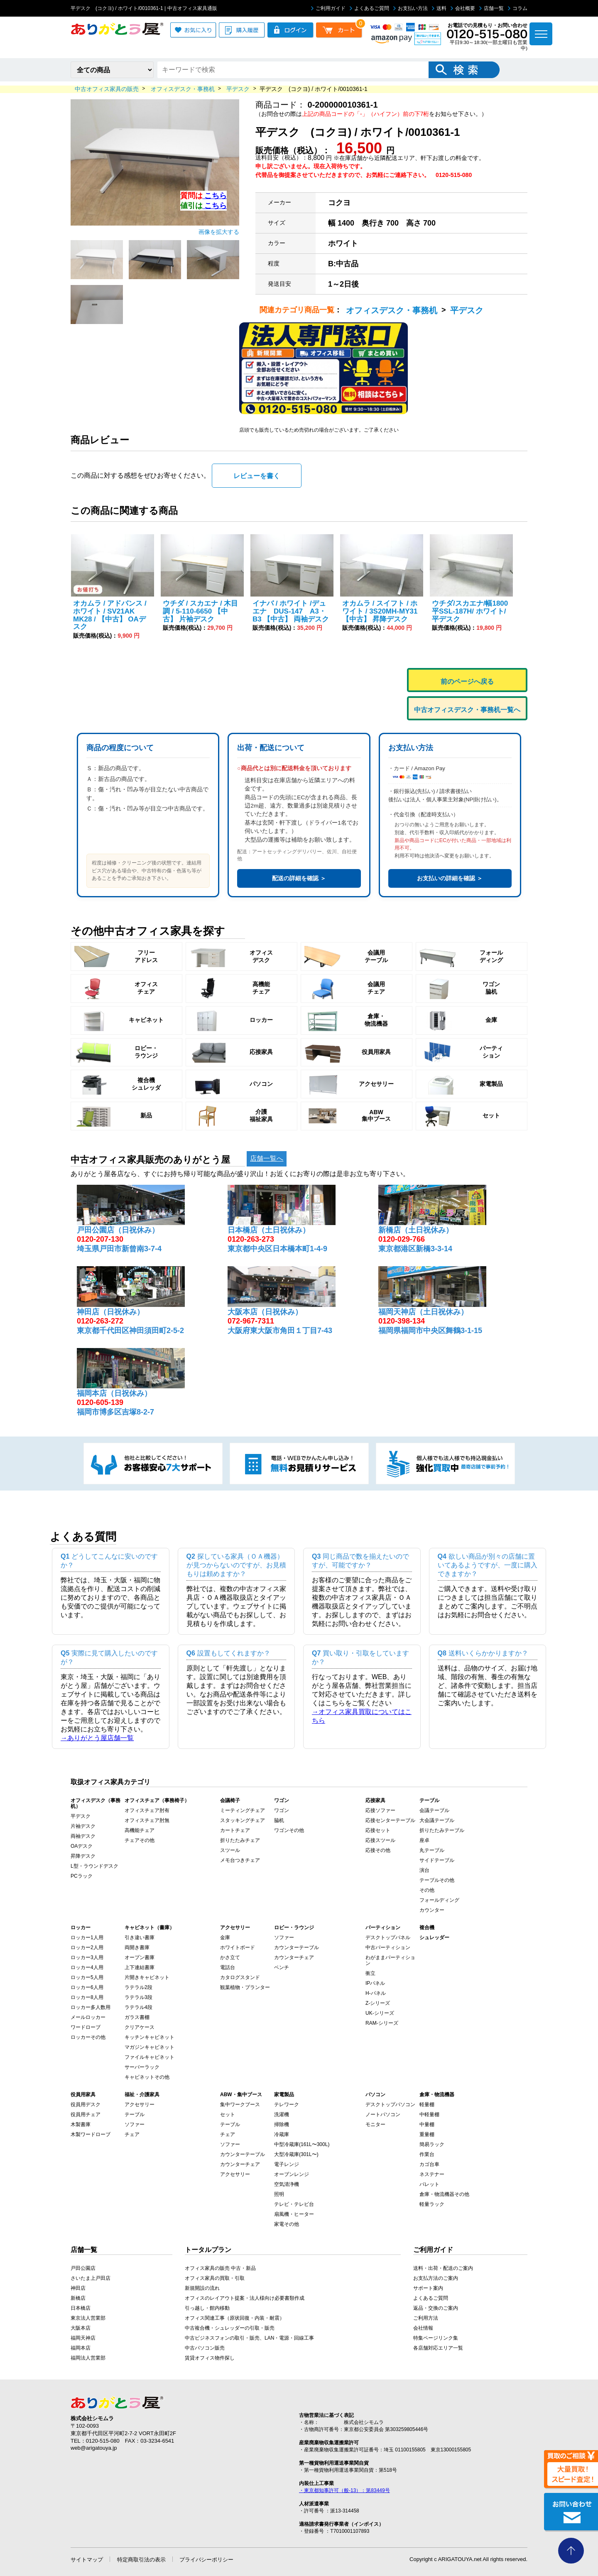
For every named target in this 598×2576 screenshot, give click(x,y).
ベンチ (281, 1967)
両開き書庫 (137, 1947)
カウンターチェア (294, 1957)
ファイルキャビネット (149, 2057)
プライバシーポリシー (206, 2559)
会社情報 (423, 2328)
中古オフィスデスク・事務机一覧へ (467, 709)
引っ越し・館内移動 (207, 2308)
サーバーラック (142, 2067)
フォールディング (439, 1900)
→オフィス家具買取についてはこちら (362, 1716)
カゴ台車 (429, 2164)
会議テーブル (434, 1810)
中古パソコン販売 (205, 2348)
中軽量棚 (429, 2114)
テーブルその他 (436, 1880)
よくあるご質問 (369, 8)
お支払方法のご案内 (435, 2278)
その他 (426, 1890)
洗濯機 (281, 2114)
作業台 (426, 2154)
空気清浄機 (286, 2184)
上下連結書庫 (139, 1967)
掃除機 (281, 2124)
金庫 (225, 1937)
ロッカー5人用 (87, 1977)
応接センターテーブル (390, 1820)
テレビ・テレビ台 (294, 2204)
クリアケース (139, 2027)
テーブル (135, 2114)
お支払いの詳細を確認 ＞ (450, 878)
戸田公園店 (83, 2268)
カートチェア (235, 1830)
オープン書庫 (139, 1957)
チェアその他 (139, 1840)
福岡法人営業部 (88, 2358)
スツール (230, 1850)
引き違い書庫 (139, 1937)
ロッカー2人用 (87, 1947)
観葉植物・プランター (245, 1987)
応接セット (377, 1830)
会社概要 (463, 8)
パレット (429, 2184)
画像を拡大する (219, 231)
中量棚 (426, 2124)
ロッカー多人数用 (90, 2007)
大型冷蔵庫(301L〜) (296, 2154)
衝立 (370, 1973)
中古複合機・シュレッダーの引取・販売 (229, 2328)
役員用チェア (85, 2114)
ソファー (284, 1937)
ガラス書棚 (137, 2017)
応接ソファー (380, 1810)
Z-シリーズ (377, 2003)
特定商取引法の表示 (141, 2559)
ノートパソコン (382, 2114)
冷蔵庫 (281, 2134)
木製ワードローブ (90, 2134)
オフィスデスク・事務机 (391, 310)
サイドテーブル (436, 1860)
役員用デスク (85, 2104)
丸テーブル (431, 1850)
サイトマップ (87, 2559)
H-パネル (375, 1993)
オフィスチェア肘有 (147, 1810)
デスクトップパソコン (390, 2104)
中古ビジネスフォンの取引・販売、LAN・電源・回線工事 (249, 2338)
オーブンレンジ (291, 2174)
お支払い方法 (410, 8)
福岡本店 (81, 2348)
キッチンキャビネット (149, 2037)
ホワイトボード (237, 1947)
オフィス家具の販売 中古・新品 (220, 2268)
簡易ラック (431, 2144)
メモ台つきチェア (240, 1860)
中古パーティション (387, 1947)
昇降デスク (83, 1856)
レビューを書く (256, 475)
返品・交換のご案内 (435, 2308)
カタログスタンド (240, 1977)
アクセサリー (139, 2104)
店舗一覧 (491, 8)
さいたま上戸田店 (90, 2278)
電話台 (227, 1967)
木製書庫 (81, 2124)
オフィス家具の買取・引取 (215, 2278)
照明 (279, 2194)
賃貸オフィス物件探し (210, 2358)
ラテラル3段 (138, 1997)
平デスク (466, 310)
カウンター (431, 1910)
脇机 (279, 1820)
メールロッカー (88, 2017)
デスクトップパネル (387, 1937)
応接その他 (377, 1850)
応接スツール (380, 1840)
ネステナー (431, 2174)
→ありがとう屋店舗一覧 (97, 1737)
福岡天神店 (83, 2338)
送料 (439, 8)
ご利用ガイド (328, 8)
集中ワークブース (240, 2104)
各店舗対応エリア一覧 (438, 2348)
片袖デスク (83, 1826)
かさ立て (230, 1957)
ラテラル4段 (138, 2007)
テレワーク (286, 2104)
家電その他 (286, 2224)
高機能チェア (139, 1830)
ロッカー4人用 (87, 1967)
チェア (132, 2134)
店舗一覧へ (266, 1158)
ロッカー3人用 (87, 1957)
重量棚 (426, 2134)
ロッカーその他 (88, 2037)
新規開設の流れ (202, 2288)
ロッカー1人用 (87, 1937)
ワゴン (281, 1810)
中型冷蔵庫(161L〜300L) (301, 2144)
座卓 (424, 1840)
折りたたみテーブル (441, 1830)
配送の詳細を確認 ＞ (299, 878)
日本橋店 (81, 2308)
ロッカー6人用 (87, 1987)
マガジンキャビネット (149, 2047)
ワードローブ (85, 2027)
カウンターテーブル (296, 1947)
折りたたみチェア (240, 1840)
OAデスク (82, 1846)
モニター (375, 2124)
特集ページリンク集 (435, 2338)
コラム (517, 8)
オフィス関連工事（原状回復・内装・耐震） (234, 2318)
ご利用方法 (425, 2318)
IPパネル (375, 1983)
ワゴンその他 (289, 1830)
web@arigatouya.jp (94, 2448)
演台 (424, 1870)
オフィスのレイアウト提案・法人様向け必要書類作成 (244, 2298)
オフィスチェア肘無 (147, 1820)
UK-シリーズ (379, 2013)
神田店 (78, 2288)
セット (227, 2114)
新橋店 (78, 2298)
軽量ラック (431, 2204)
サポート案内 (428, 2288)
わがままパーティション (390, 1960)
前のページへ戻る (467, 681)
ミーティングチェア (242, 1810)
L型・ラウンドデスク (94, 1866)
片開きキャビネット (147, 1977)
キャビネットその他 (147, 2077)
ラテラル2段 (138, 1987)
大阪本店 (81, 2328)
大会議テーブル (436, 1820)
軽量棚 (426, 2104)
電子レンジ (286, 2164)
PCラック (82, 1876)
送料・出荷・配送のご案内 (443, 2268)
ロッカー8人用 (87, 1997)
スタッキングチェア (242, 1820)
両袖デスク (83, 1836)
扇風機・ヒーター (294, 2214)
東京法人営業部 (88, 2318)
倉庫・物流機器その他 (444, 2194)
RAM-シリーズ (381, 2023)
